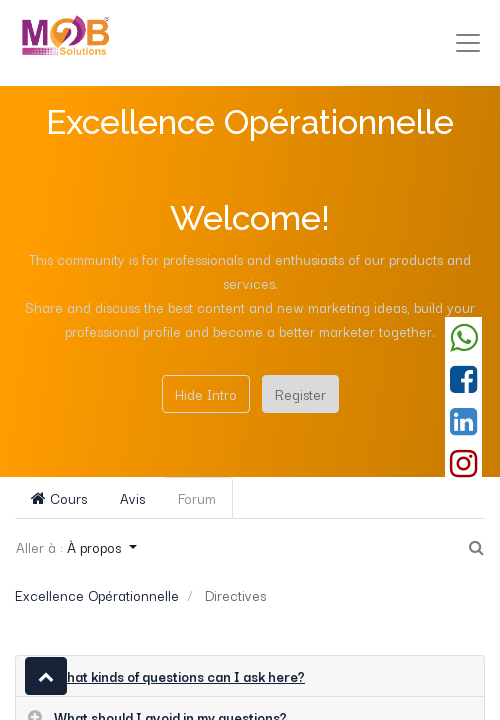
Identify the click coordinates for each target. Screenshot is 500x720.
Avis (132, 498)
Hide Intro (206, 394)
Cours (59, 498)
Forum (197, 498)
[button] (46, 676)
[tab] (250, 676)
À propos (96, 547)
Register (300, 394)
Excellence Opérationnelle (97, 595)
